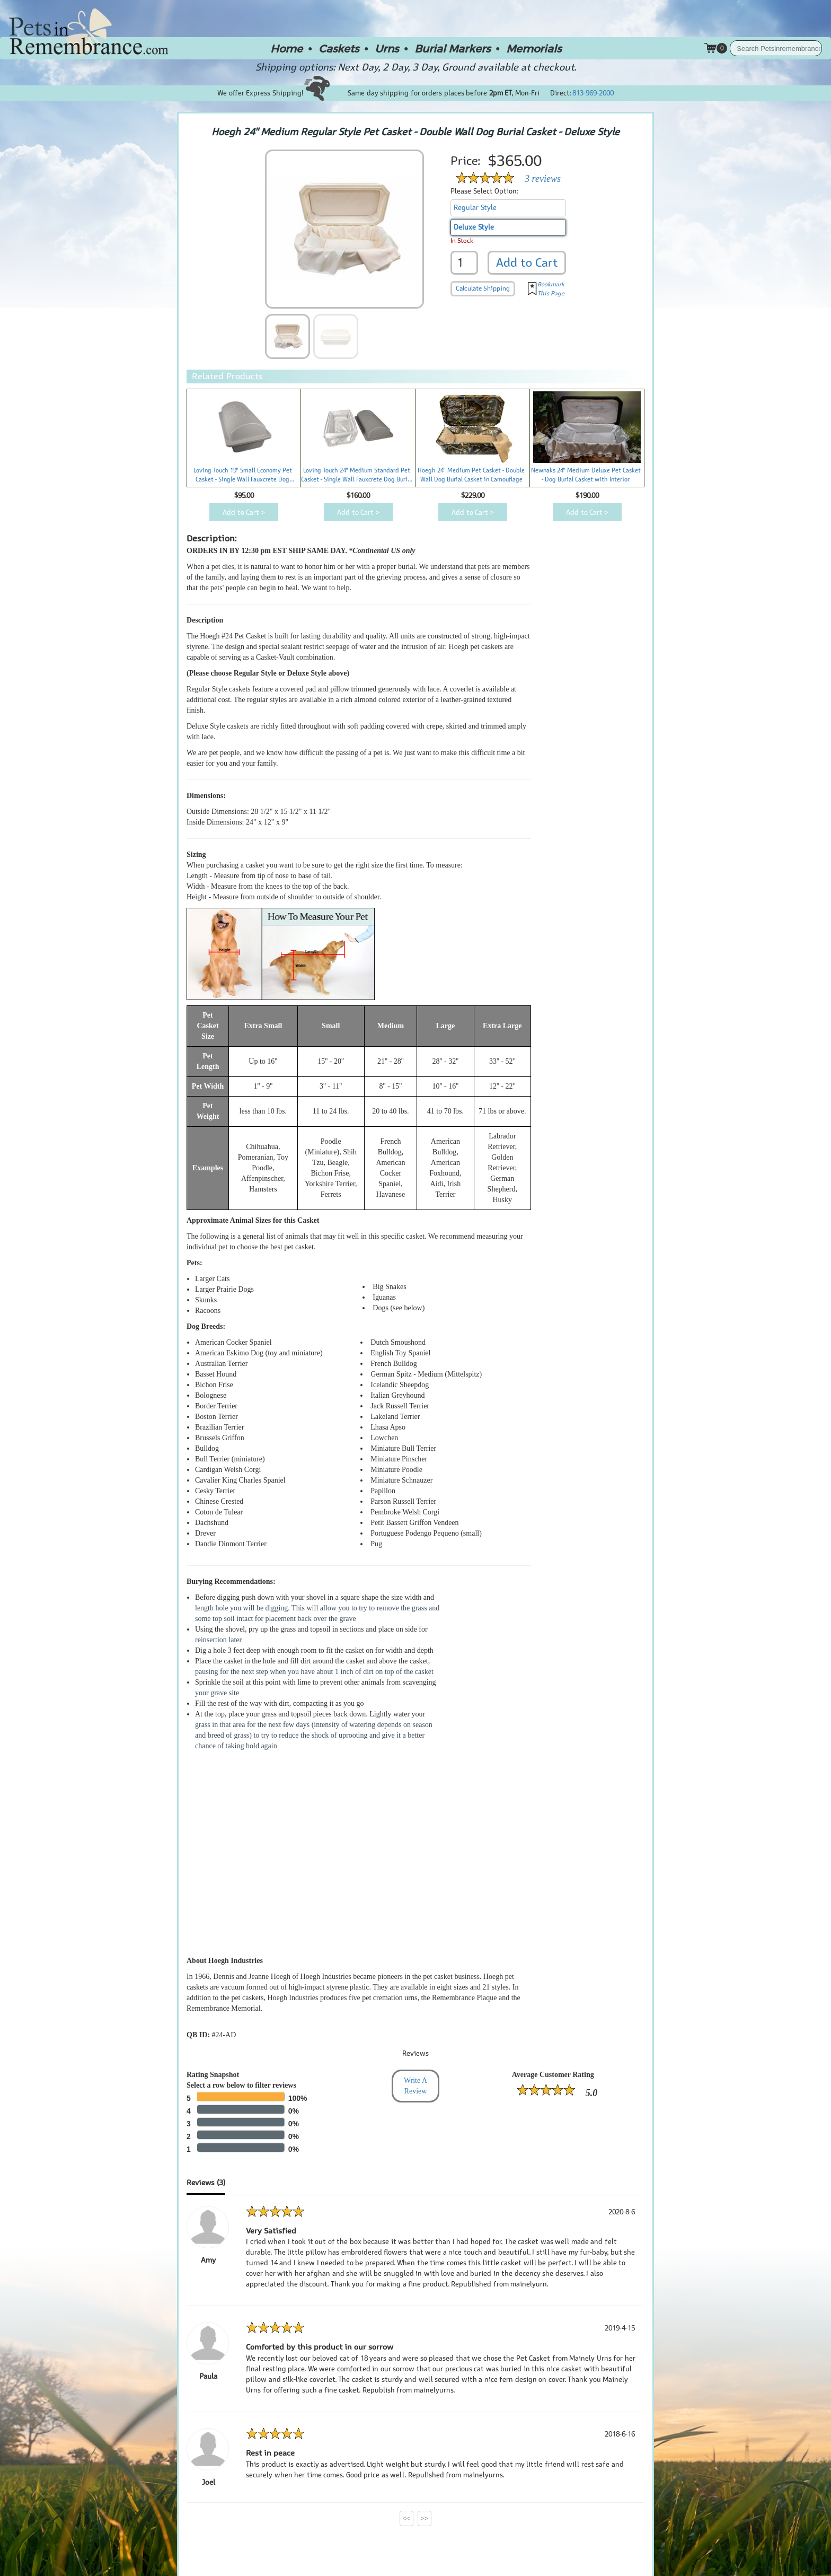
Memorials (533, 48)
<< (406, 2518)
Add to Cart (527, 262)
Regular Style (475, 207)
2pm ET (500, 93)
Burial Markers (452, 48)
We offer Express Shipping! (273, 93)
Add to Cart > (244, 512)
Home (286, 48)
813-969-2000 (593, 93)
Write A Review (415, 2085)
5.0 (592, 2093)
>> (424, 2518)
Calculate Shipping (483, 288)
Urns (387, 48)
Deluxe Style (474, 227)
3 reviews (543, 178)
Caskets (339, 48)
